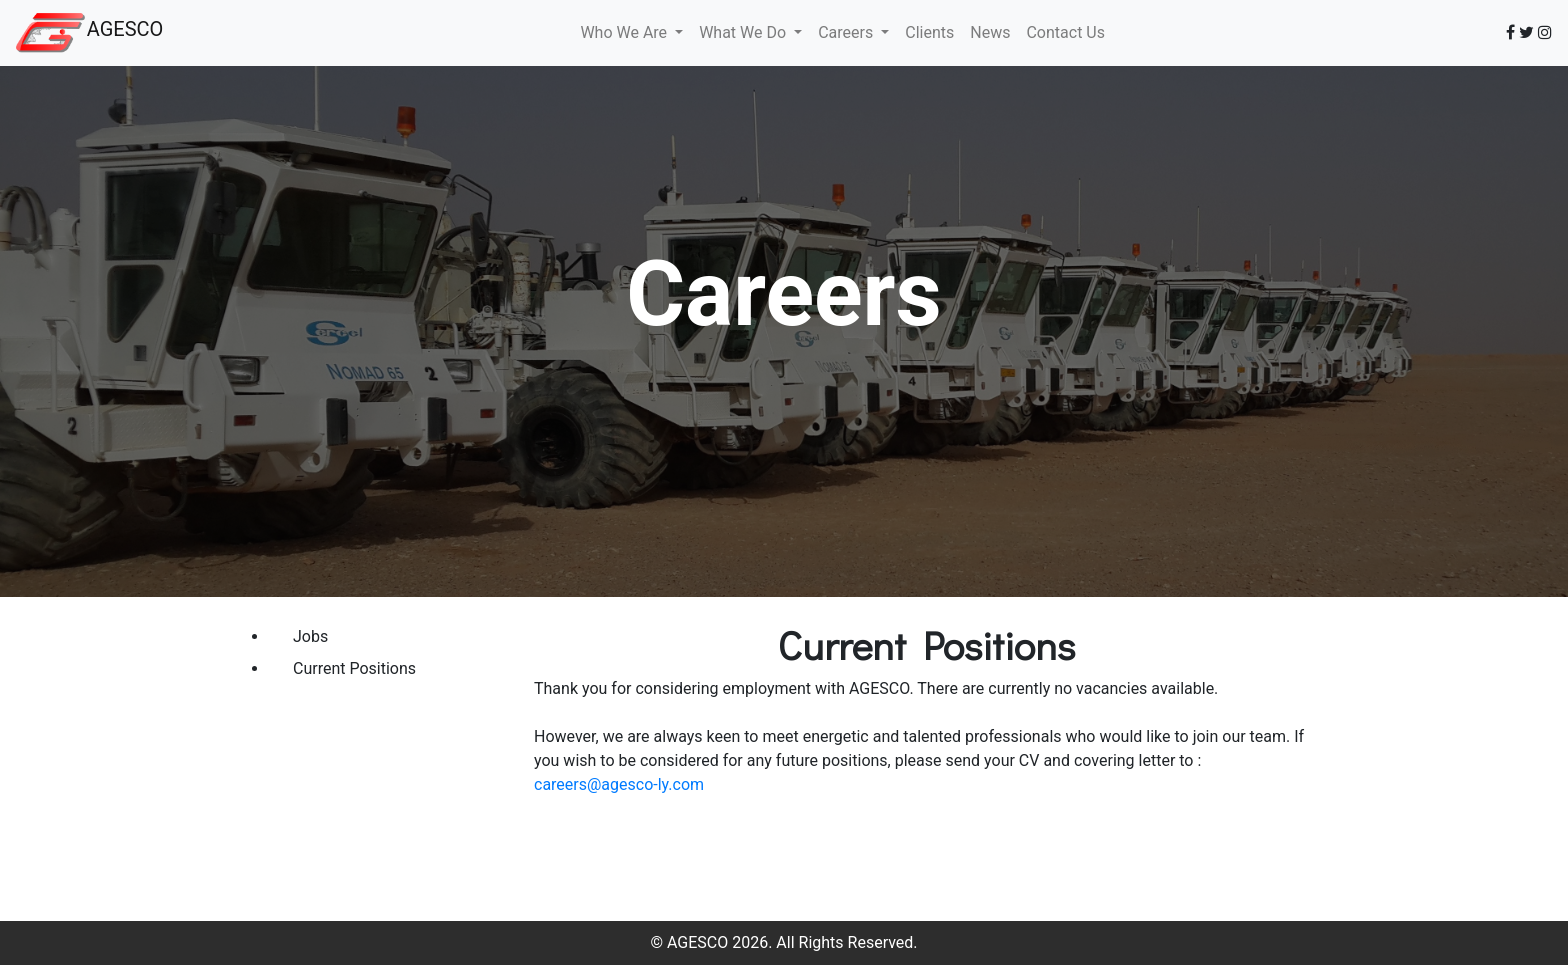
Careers (847, 32)
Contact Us (1065, 32)
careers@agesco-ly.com (619, 784)
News (990, 32)
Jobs (310, 636)
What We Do (744, 32)
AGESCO (125, 29)
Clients (929, 32)
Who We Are (625, 32)
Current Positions (354, 668)
